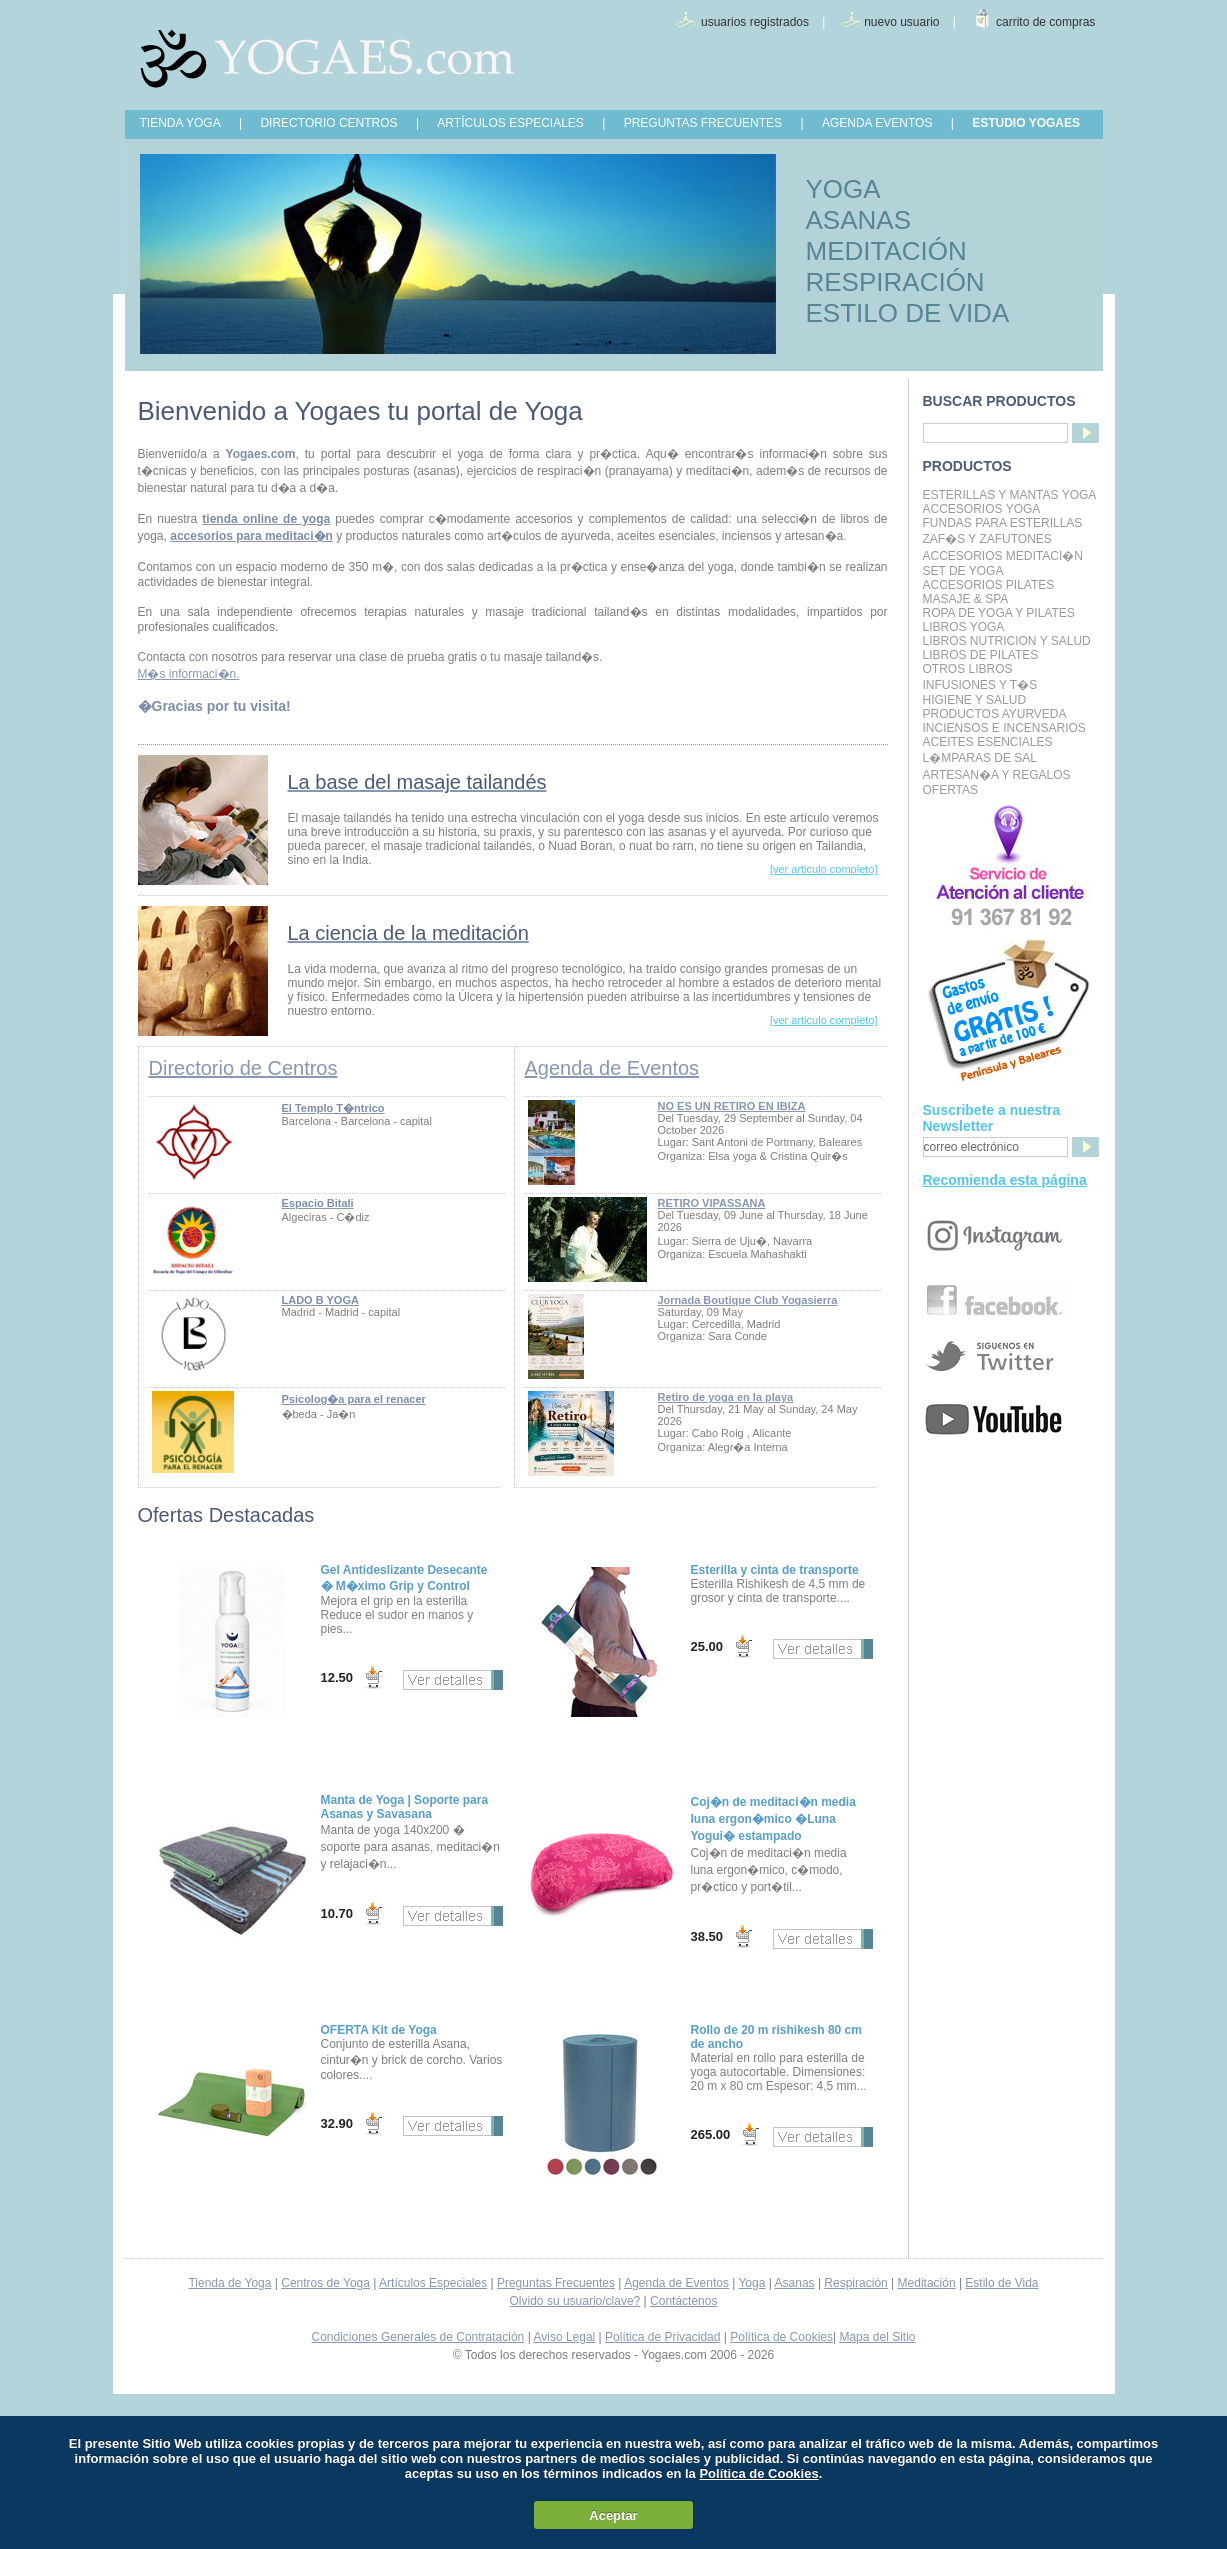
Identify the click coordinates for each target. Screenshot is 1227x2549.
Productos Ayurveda (995, 714)
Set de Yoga (963, 571)
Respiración (855, 2283)
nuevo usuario (901, 22)
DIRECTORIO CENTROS (328, 123)
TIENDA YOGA (180, 123)
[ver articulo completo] (824, 869)
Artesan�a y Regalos (997, 775)
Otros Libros (968, 669)
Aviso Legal (564, 2337)
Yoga (751, 2283)
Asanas (795, 2283)
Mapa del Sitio (877, 2337)
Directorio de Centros (243, 1068)
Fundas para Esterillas (1003, 523)
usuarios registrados (755, 22)
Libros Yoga (964, 627)
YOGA (843, 189)
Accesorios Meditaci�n (1003, 556)
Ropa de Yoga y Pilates (999, 613)
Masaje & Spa (966, 599)
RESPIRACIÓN (895, 282)
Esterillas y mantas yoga (1010, 495)
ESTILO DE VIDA (908, 313)
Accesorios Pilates (989, 585)
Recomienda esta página (1005, 1180)
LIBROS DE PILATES (981, 655)
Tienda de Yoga (229, 2283)
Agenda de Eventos (612, 1068)
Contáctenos (683, 2301)
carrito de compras (1045, 22)
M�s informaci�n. (189, 674)
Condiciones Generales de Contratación (418, 2337)
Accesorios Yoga (982, 509)
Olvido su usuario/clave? (575, 2301)
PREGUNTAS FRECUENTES (703, 123)
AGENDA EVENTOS (877, 123)
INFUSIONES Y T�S (980, 685)
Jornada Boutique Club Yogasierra (748, 1300)
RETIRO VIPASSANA (712, 1203)
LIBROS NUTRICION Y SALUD (1007, 641)
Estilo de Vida (1001, 2283)
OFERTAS (951, 790)
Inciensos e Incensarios (1004, 728)
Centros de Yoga (325, 2283)
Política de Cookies (781, 2337)
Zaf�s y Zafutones (987, 539)
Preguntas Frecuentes (556, 2283)
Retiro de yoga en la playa (726, 1397)
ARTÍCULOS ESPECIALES (510, 123)
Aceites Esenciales (988, 742)
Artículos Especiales (433, 2283)
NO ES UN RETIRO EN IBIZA (732, 1106)
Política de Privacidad (662, 2337)
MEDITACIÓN (886, 251)
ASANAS (859, 220)
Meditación (927, 2283)
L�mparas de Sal (980, 758)
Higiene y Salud (975, 700)
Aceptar (613, 2515)
